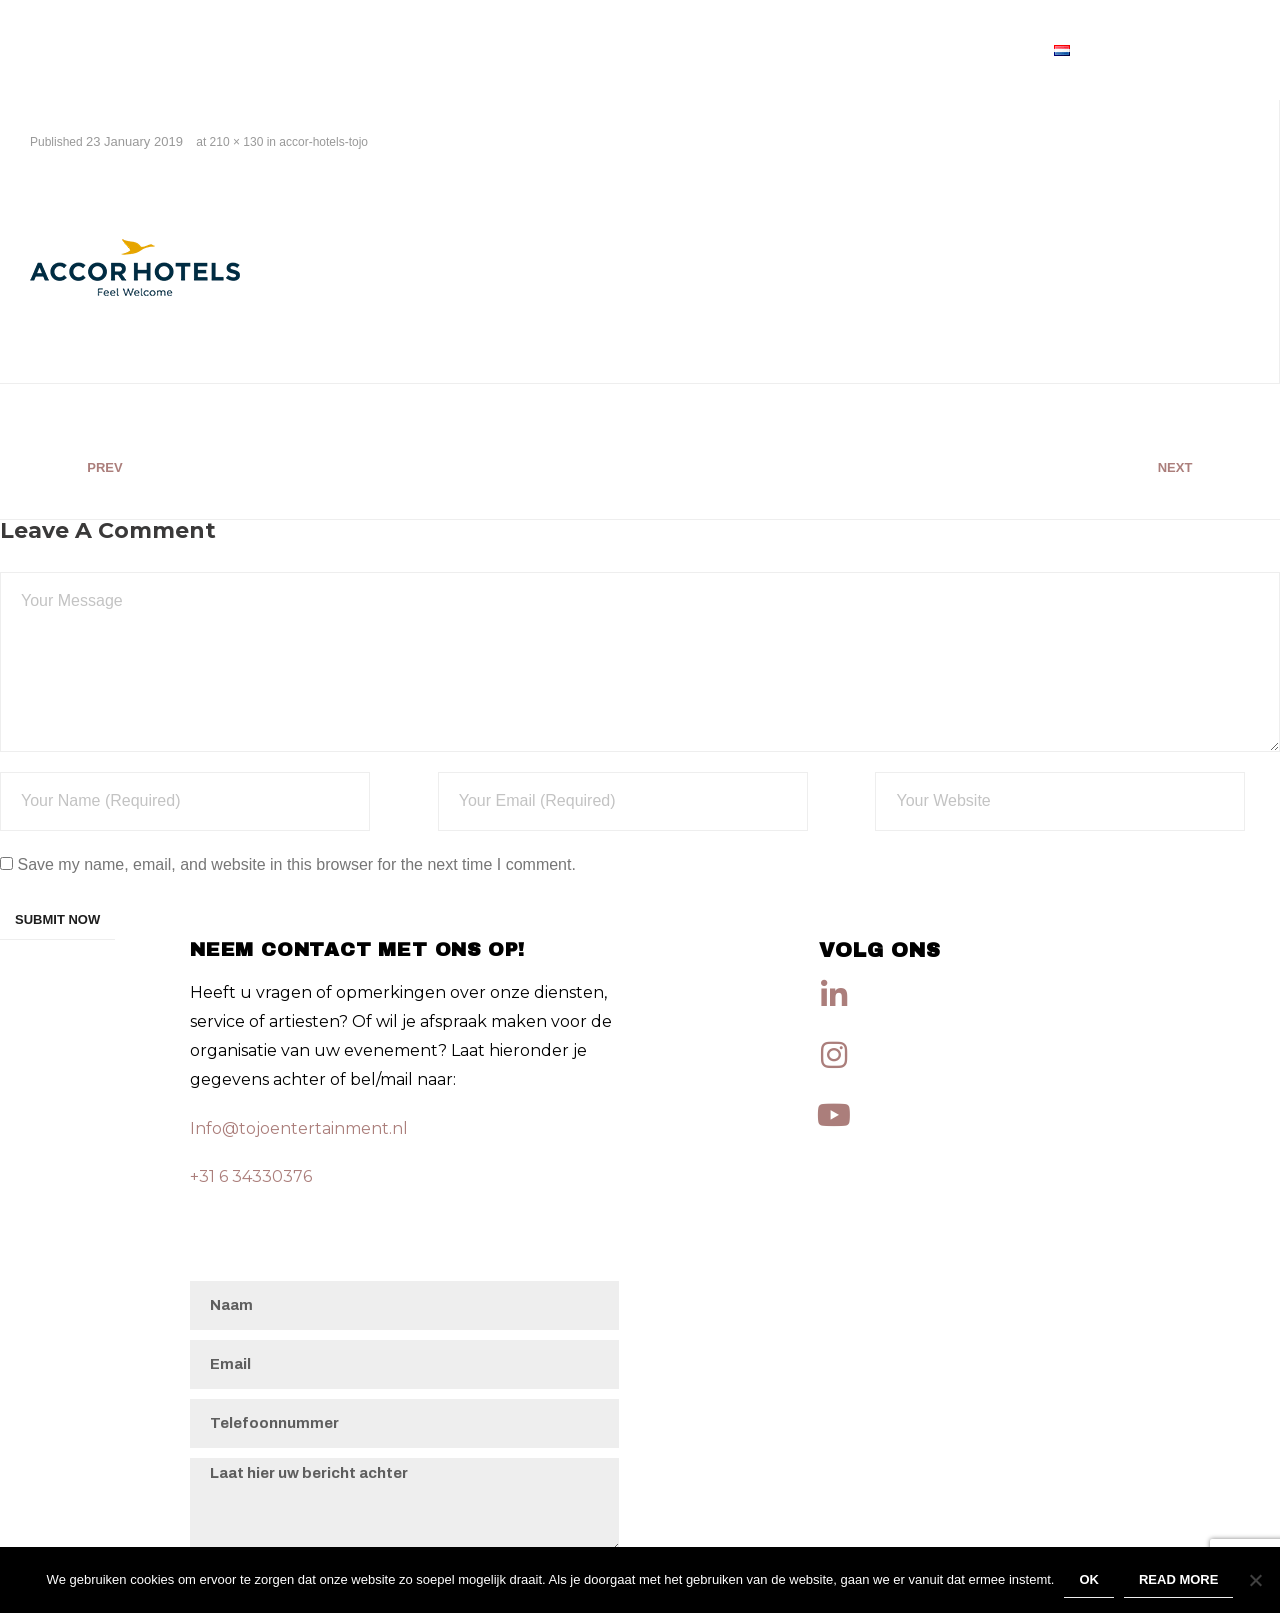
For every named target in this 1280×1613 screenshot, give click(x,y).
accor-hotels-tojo (323, 142)
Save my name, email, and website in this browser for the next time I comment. (296, 864)
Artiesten (978, 49)
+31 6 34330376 (251, 1176)
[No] (1255, 1580)
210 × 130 (237, 142)
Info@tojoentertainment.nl (299, 1128)
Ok (1089, 1579)
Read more (1178, 1579)
